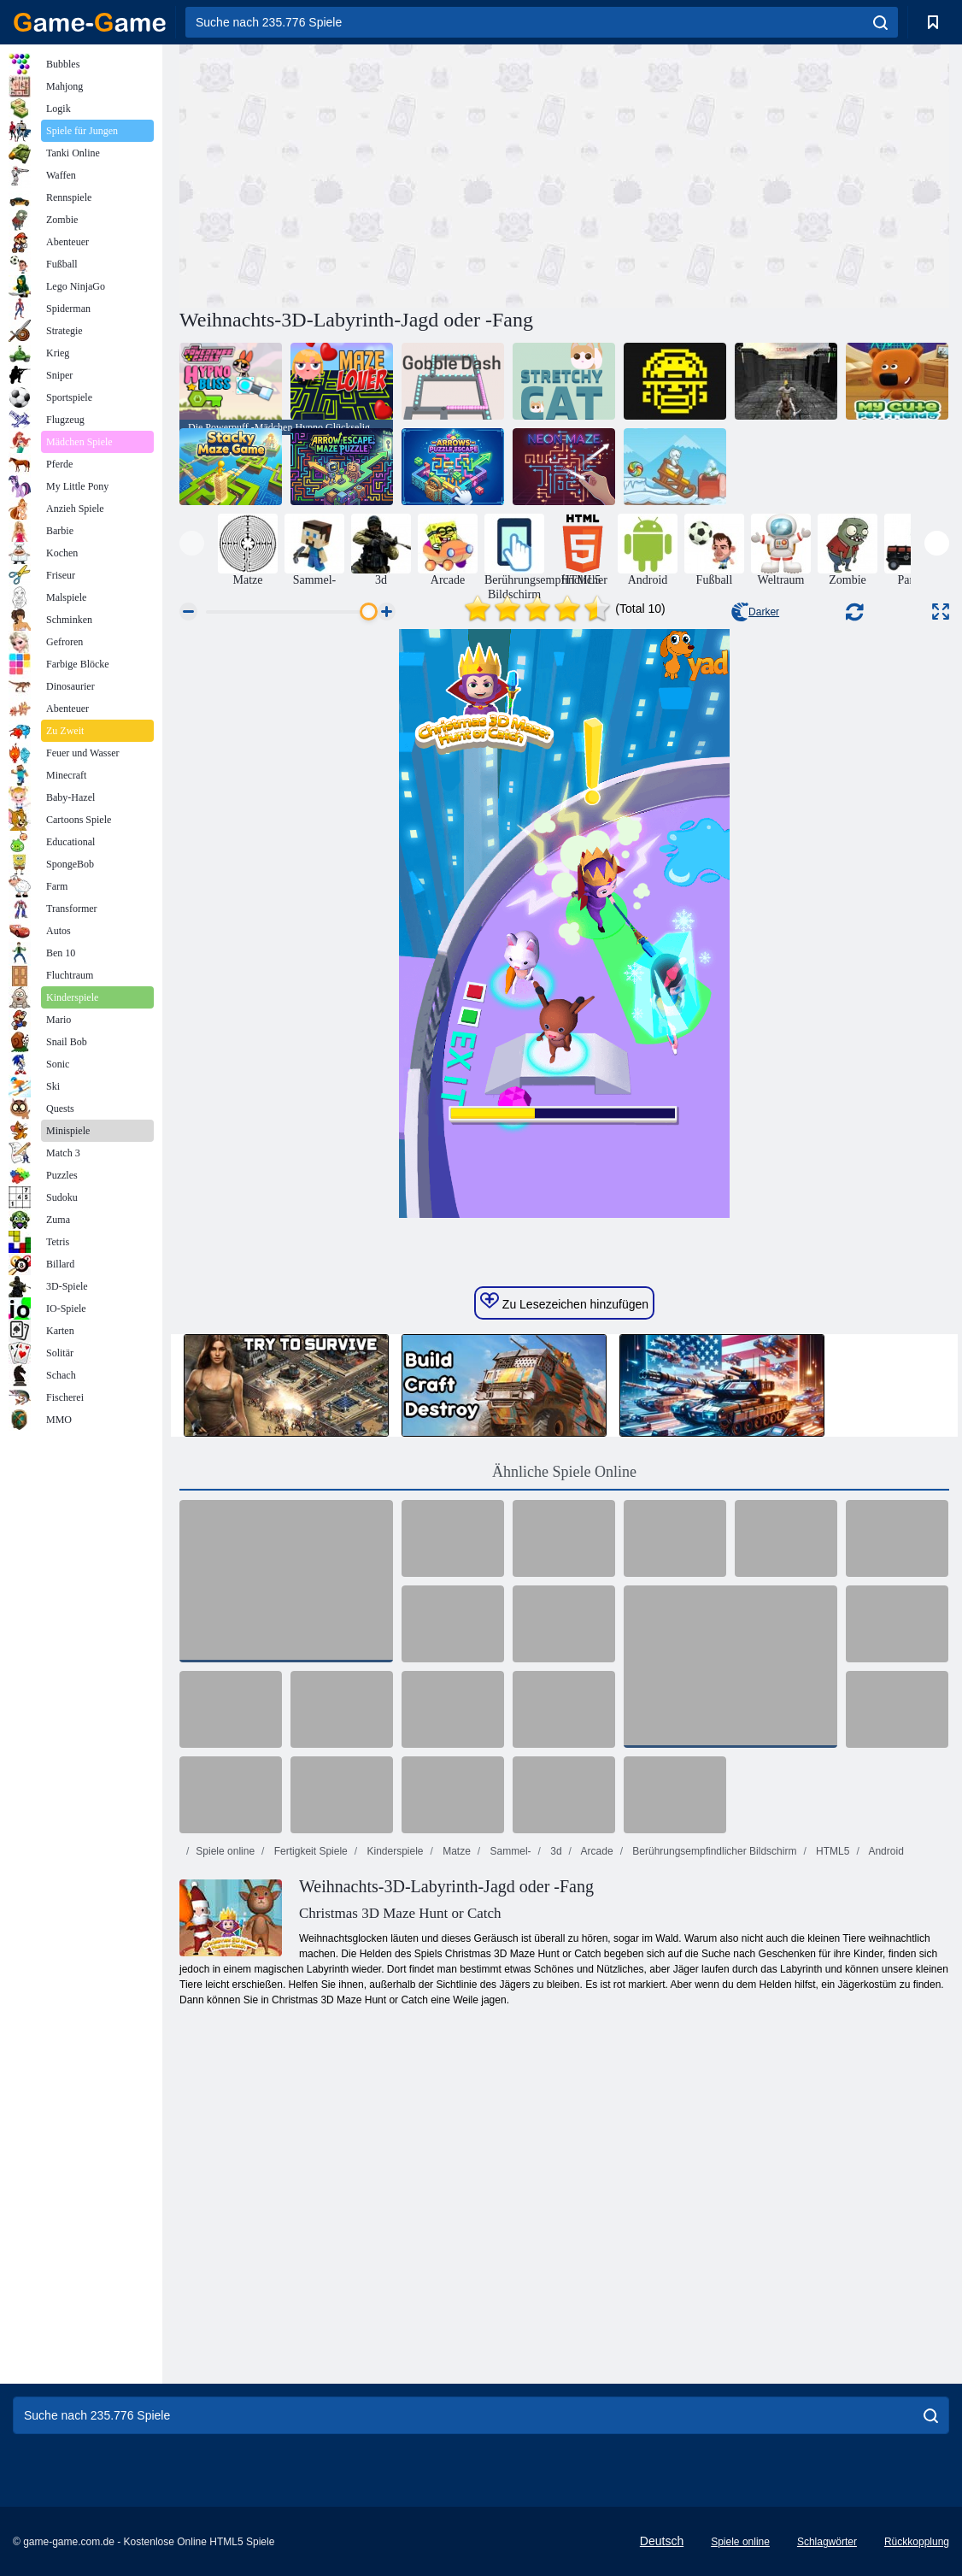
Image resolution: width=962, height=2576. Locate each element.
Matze (455, 1851)
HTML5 (831, 1851)
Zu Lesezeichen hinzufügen (564, 1301)
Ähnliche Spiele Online (564, 1471)
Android (885, 1851)
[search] (880, 22)
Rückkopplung (916, 2542)
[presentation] (191, 543)
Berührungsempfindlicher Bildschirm (713, 1851)
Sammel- (509, 1851)
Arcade (595, 1851)
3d (555, 1851)
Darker (755, 612)
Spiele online (225, 1851)
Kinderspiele (393, 1851)
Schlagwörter (827, 2542)
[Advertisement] (371, 173)
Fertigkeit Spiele (309, 1851)
